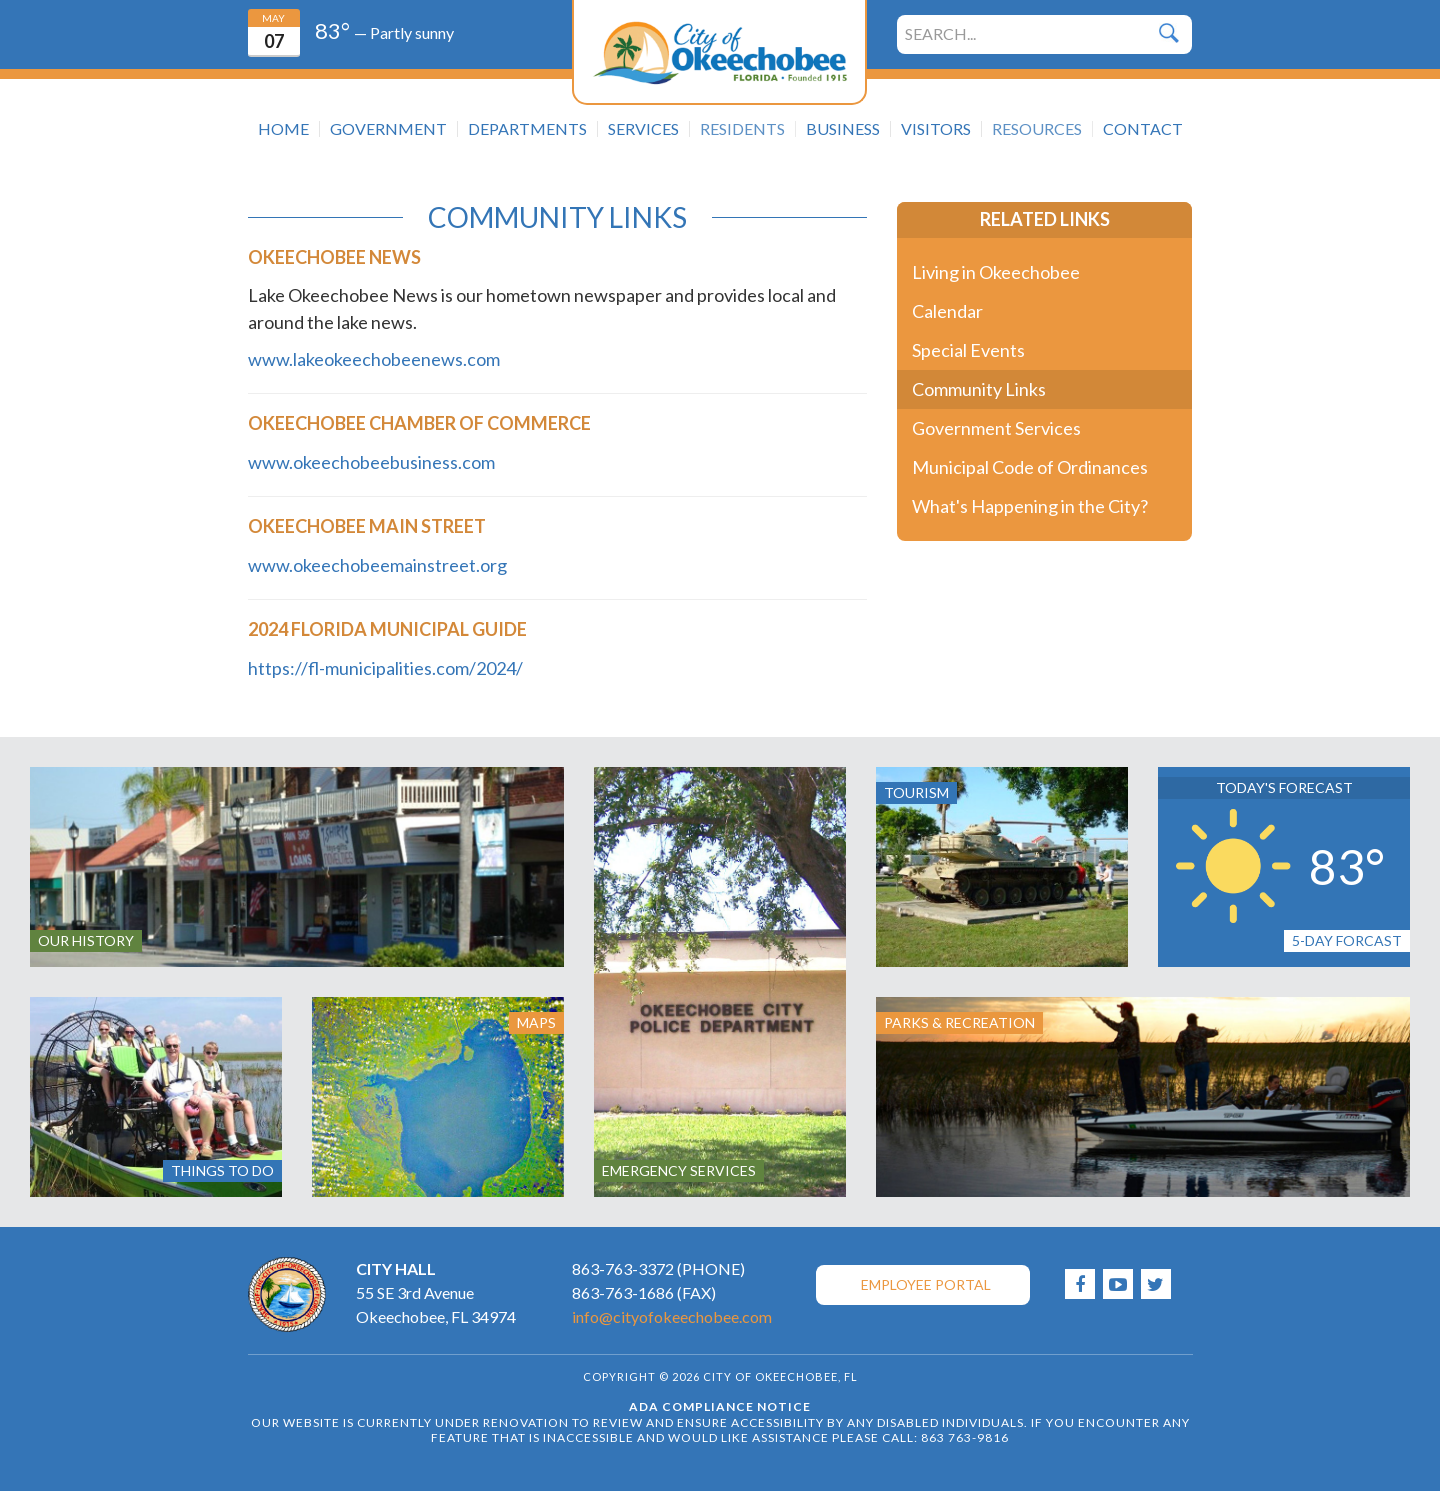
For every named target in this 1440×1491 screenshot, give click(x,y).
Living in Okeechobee (996, 272)
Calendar (947, 311)
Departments (527, 129)
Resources (1037, 129)
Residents (742, 129)
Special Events (968, 350)
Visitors (936, 129)
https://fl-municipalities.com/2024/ (385, 668)
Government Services (996, 428)
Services (643, 129)
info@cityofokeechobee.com (672, 1316)
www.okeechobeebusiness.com (371, 462)
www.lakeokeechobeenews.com (374, 359)
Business (843, 129)
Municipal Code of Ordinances (1030, 467)
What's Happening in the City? (1030, 506)
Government (388, 129)
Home (283, 129)
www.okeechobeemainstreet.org (377, 565)
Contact (1143, 129)
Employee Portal (926, 1284)
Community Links (979, 389)
